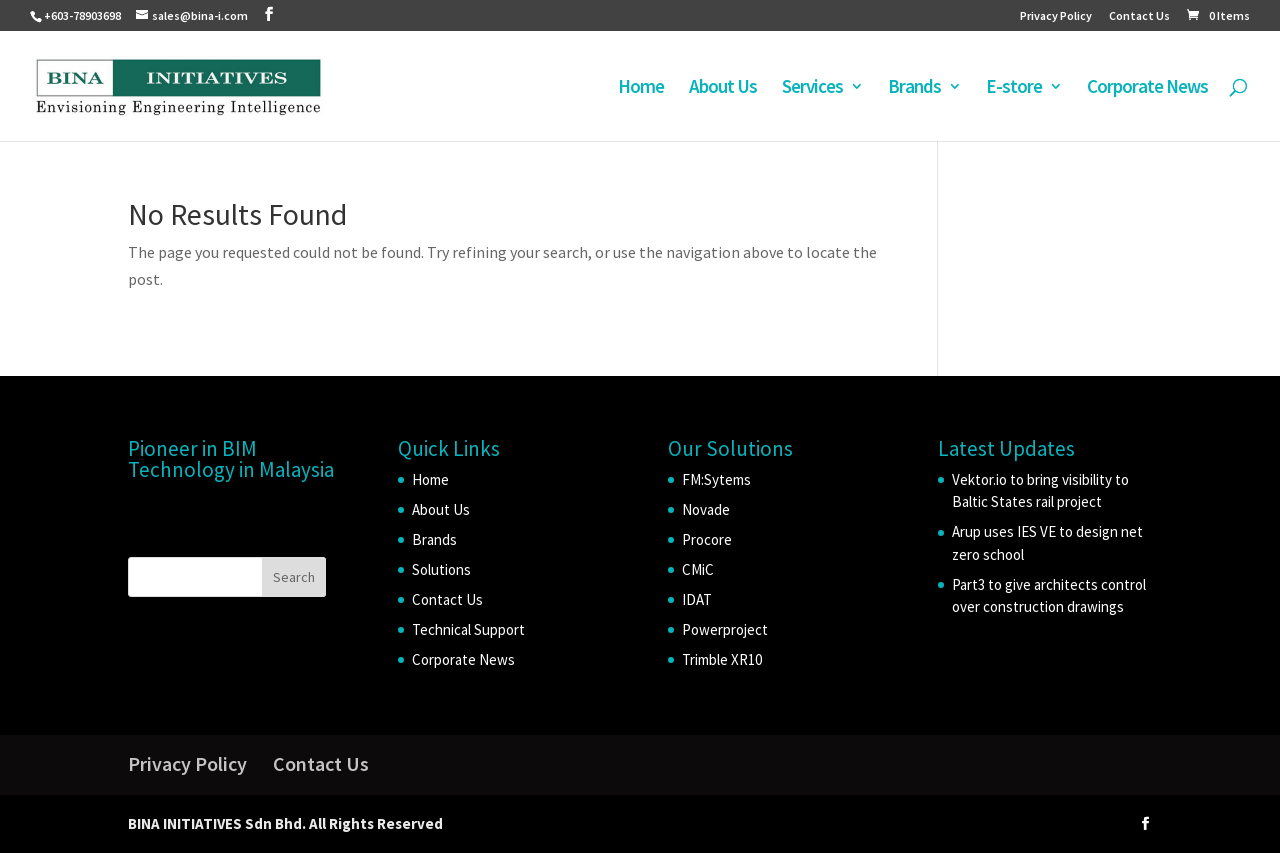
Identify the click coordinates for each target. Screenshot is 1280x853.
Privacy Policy (1056, 16)
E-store (1014, 88)
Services (812, 88)
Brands (914, 88)
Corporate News (1147, 88)
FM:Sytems (716, 479)
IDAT (697, 599)
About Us (723, 88)
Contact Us (1139, 16)
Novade (706, 509)
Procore (707, 539)
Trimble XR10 (722, 659)
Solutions (441, 569)
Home (641, 88)
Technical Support (468, 629)
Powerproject (725, 629)
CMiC (698, 569)
